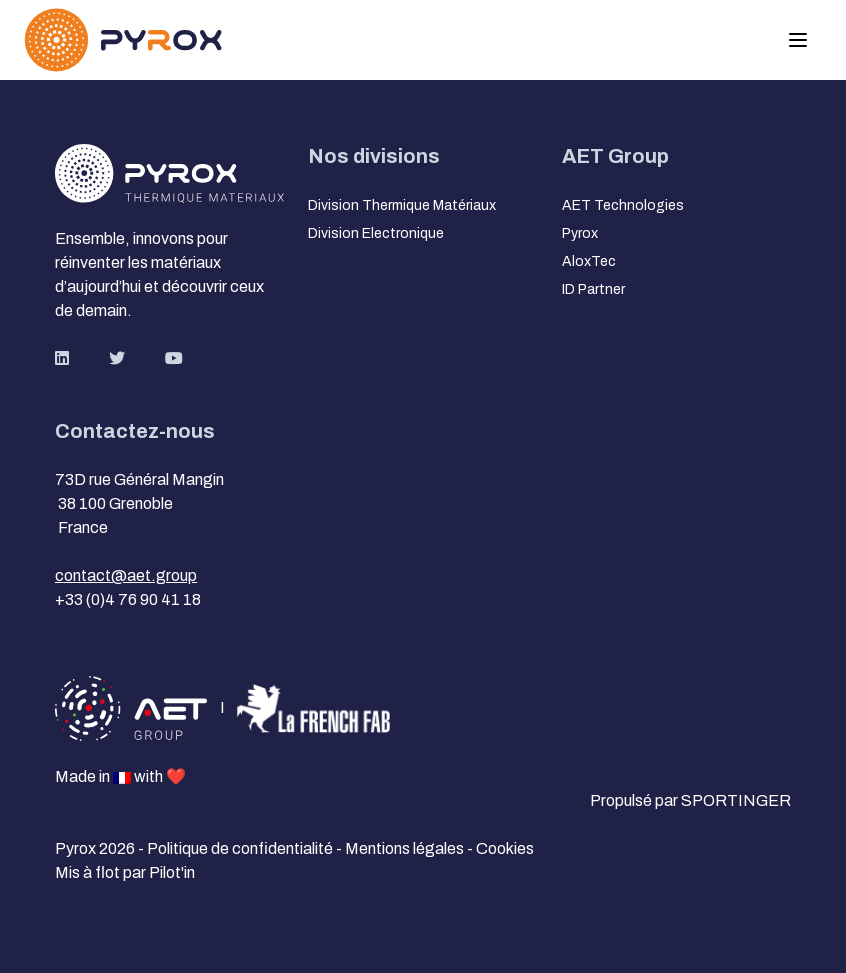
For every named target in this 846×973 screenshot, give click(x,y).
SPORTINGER (736, 800)
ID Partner (593, 289)
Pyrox (580, 233)
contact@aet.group (126, 575)
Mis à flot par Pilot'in (125, 872)
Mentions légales (406, 848)
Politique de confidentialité (241, 848)
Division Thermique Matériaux (402, 205)
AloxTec (589, 261)
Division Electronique (376, 233)
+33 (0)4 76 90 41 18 (128, 599)
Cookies (505, 848)
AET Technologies (623, 205)
